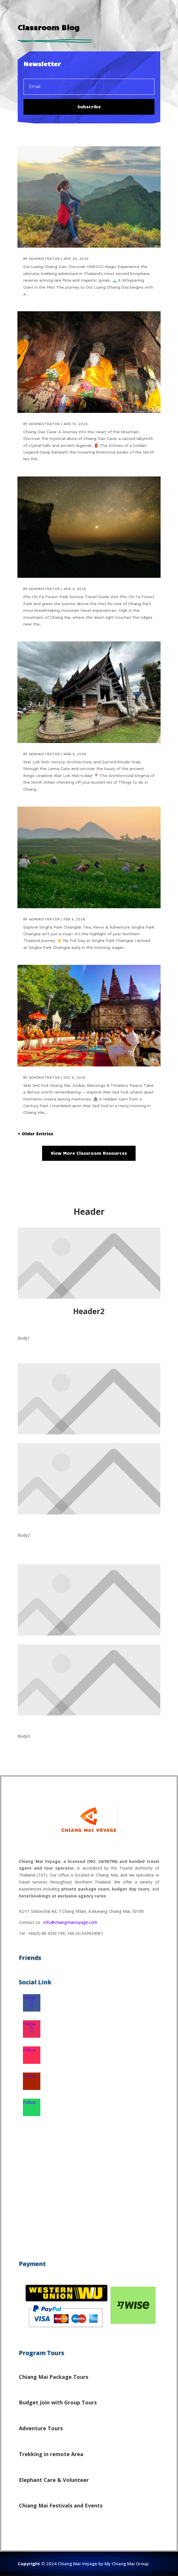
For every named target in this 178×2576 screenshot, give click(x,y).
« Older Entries (35, 1133)
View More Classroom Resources (89, 1153)
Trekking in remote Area (51, 2454)
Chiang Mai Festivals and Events (61, 2505)
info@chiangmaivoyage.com (70, 1922)
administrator (44, 259)
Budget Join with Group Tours (58, 2402)
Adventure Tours (41, 2428)
